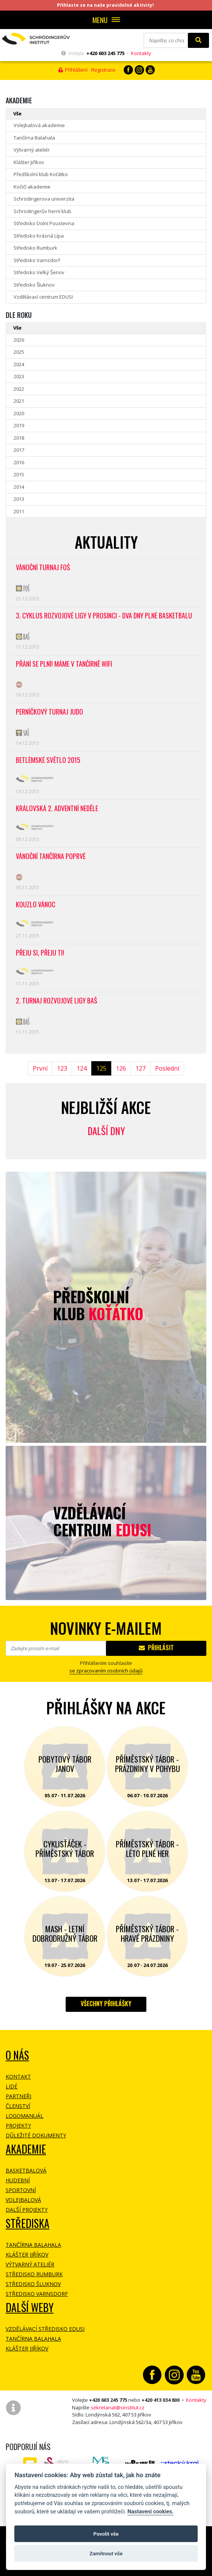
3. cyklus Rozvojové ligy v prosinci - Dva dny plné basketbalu (104, 616)
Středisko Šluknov (34, 284)
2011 (19, 511)
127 (140, 1068)
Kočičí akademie (32, 186)
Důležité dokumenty (36, 2135)
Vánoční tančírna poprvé (51, 856)
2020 (19, 413)
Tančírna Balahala (34, 137)
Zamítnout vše (105, 2553)
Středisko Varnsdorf (37, 260)
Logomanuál (24, 2115)
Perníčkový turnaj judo (49, 712)
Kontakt (18, 2076)
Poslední (167, 1068)
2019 (19, 425)
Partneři (18, 2096)
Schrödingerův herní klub (42, 211)
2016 (19, 462)
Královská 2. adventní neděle (57, 808)
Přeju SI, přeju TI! (40, 953)
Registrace (103, 69)
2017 (19, 449)
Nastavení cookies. (151, 2511)
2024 (19, 364)
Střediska (27, 2223)
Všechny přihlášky (106, 2003)
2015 (19, 474)
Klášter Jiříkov (29, 162)
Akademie (26, 2149)
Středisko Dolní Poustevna (44, 223)
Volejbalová (23, 2199)
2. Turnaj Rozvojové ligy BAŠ (56, 1001)
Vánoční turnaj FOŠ (43, 567)
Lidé (11, 2086)
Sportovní (21, 2190)
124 (82, 1068)
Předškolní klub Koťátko (41, 174)
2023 (19, 376)
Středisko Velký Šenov (39, 272)
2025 (19, 351)
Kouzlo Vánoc (35, 905)
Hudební (18, 2180)
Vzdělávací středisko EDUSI (45, 2328)
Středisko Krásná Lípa (39, 235)
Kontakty (141, 53)
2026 (19, 339)
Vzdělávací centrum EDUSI (43, 296)
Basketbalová (26, 2170)
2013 (19, 499)
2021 (19, 400)
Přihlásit (156, 1647)
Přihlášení (73, 69)
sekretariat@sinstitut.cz (117, 2407)
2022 (19, 388)
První (40, 1068)
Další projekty (27, 2209)
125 (101, 1068)
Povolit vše (106, 2534)
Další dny (106, 1131)
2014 (19, 486)
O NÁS (17, 2055)
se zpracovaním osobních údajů (106, 1670)
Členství (18, 2106)
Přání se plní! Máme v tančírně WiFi (64, 664)
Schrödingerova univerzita (44, 198)
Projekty (18, 2125)
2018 (19, 437)
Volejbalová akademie (39, 125)
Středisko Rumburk (35, 247)
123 (62, 1068)
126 (121, 1068)
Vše (17, 113)
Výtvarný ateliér (32, 149)
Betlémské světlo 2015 (48, 760)
